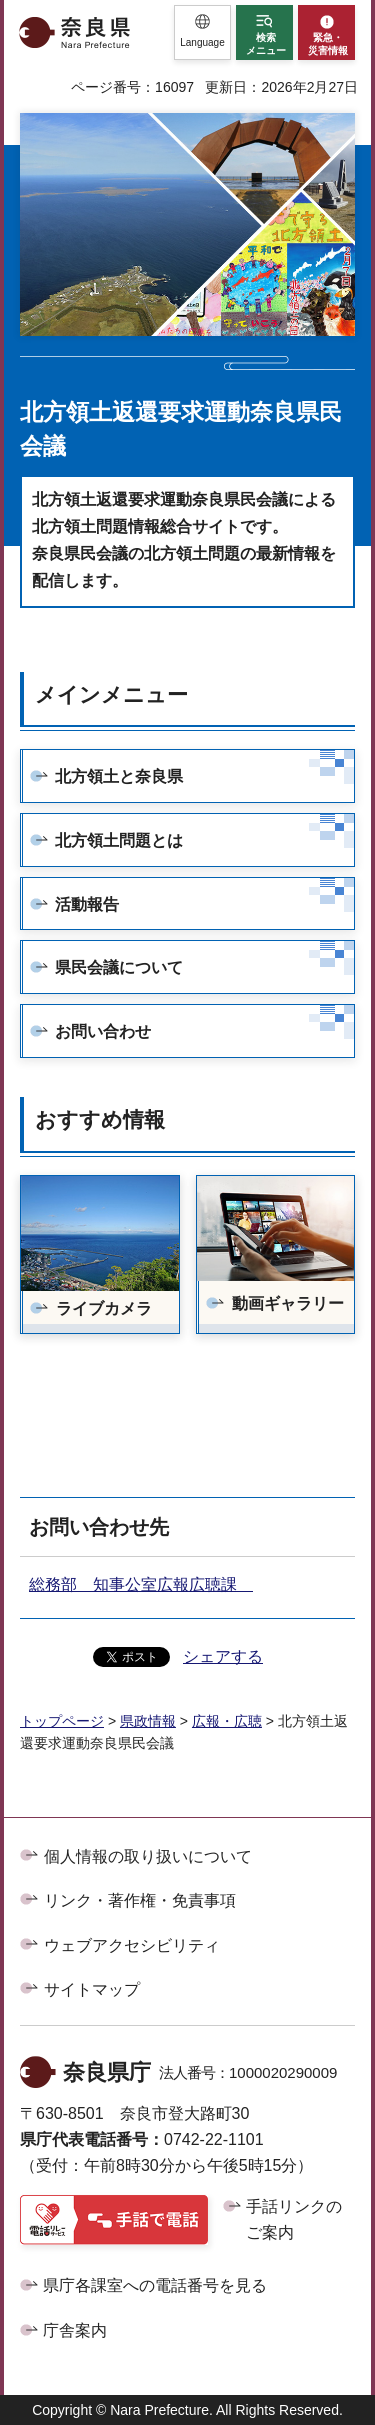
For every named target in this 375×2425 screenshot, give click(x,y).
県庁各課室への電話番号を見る (155, 2285)
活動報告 (87, 904)
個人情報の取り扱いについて (148, 1856)
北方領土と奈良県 (119, 776)
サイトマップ (92, 1989)
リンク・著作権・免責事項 (140, 1900)
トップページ (62, 1721)
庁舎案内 (75, 2330)
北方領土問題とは (119, 840)
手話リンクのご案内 (294, 2219)
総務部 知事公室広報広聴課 (141, 1584)
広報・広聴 (227, 1721)
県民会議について (119, 967)
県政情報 (148, 1721)
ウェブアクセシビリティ (132, 1945)
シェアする (223, 1656)
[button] (202, 32)
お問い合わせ (103, 1031)
